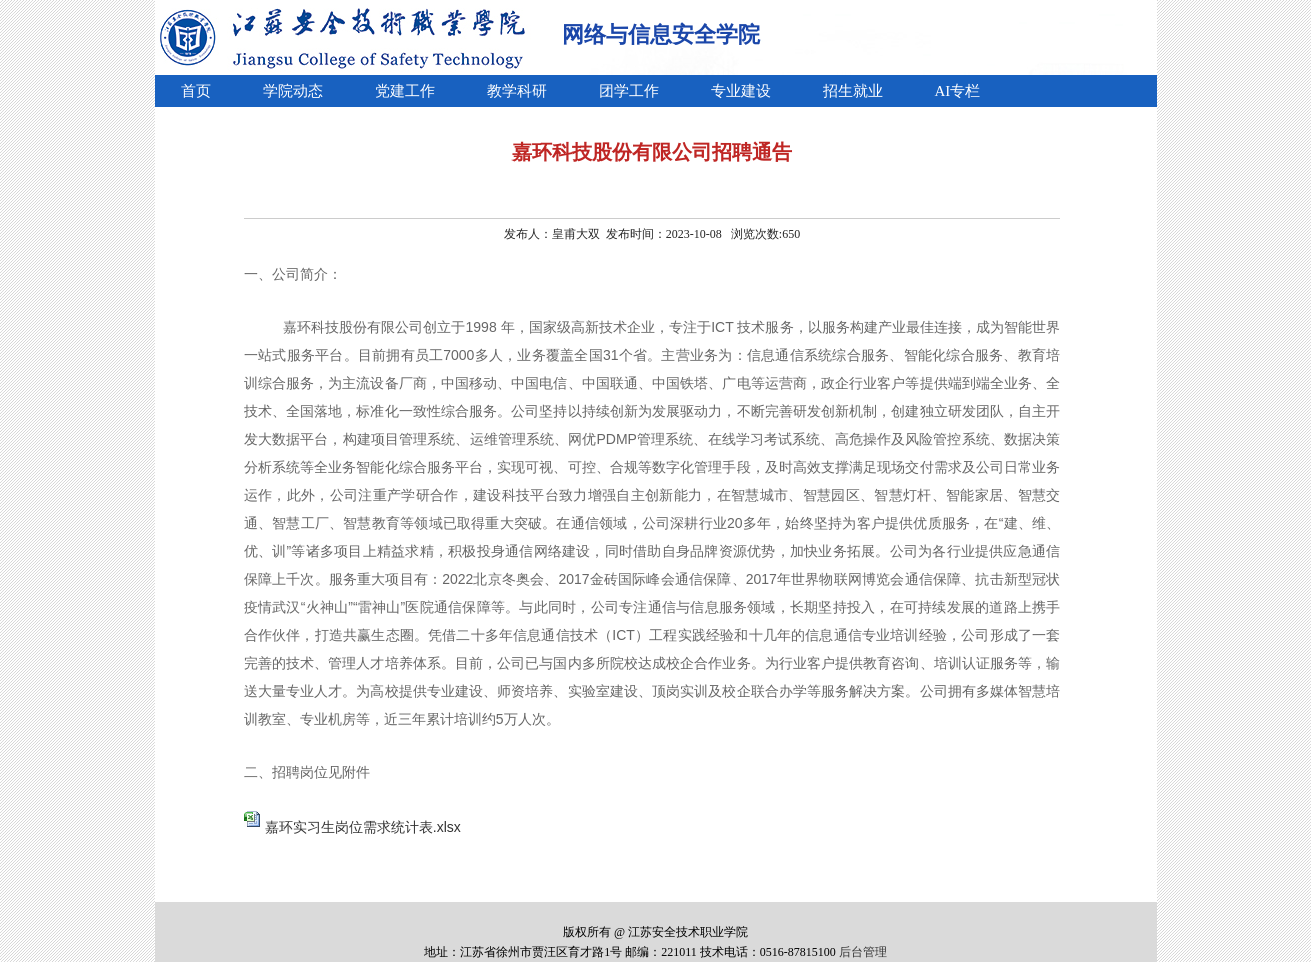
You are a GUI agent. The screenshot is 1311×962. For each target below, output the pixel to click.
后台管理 (863, 952)
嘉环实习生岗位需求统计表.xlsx (363, 827)
